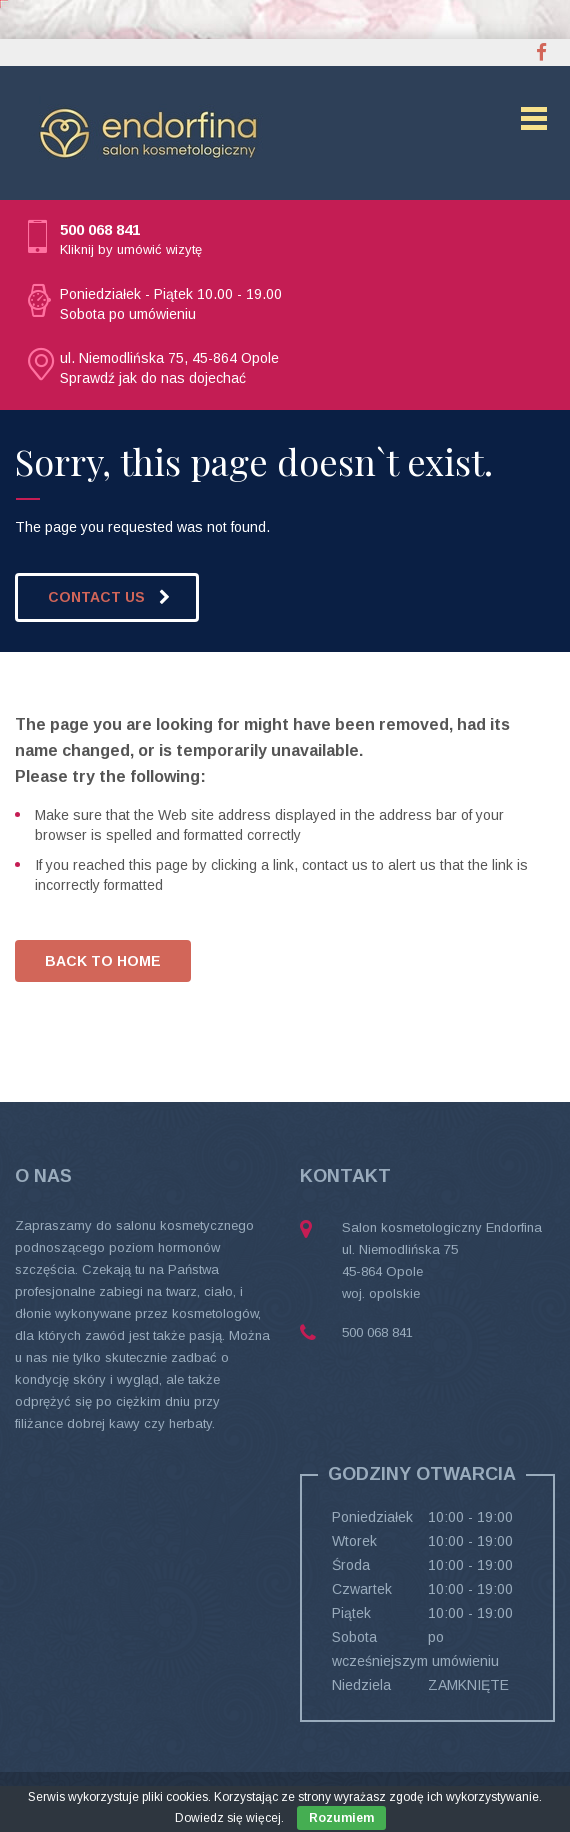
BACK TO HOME (103, 961)
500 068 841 (100, 229)
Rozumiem (341, 1818)
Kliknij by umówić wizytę (131, 249)
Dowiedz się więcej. (229, 1818)
